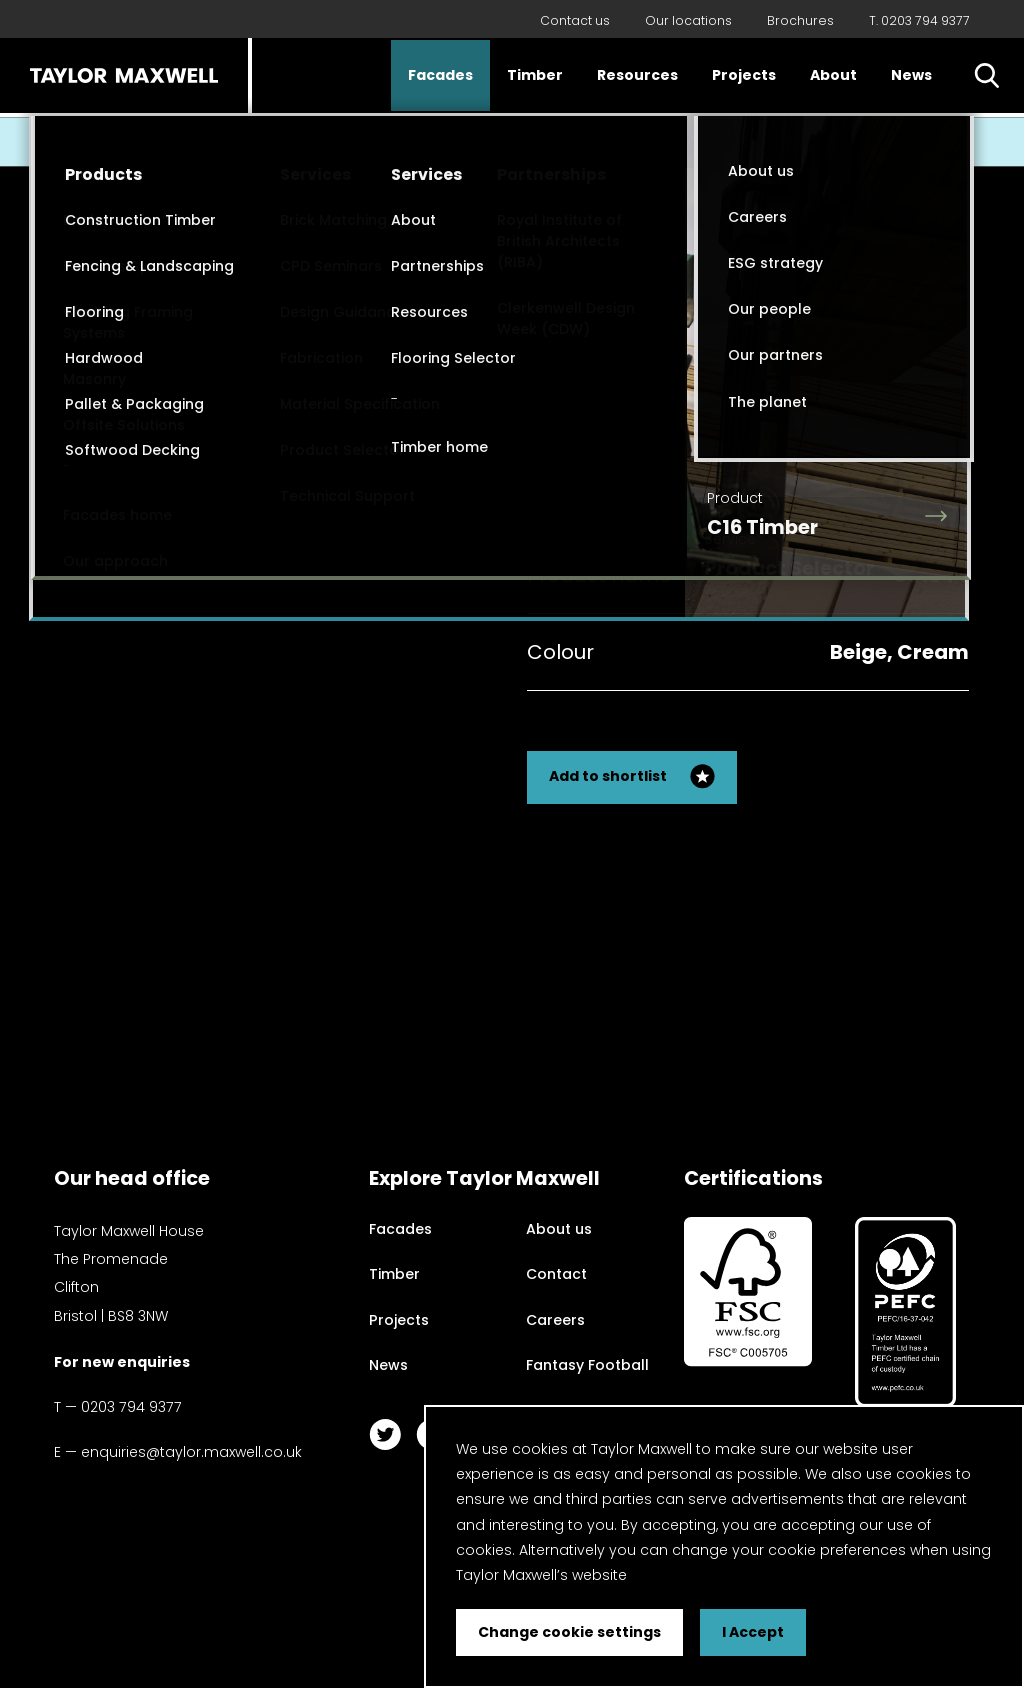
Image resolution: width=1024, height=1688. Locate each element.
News (911, 75)
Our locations (688, 20)
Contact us (575, 20)
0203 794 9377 (131, 1407)
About (833, 75)
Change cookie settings (569, 1632)
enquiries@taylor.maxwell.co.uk (191, 1452)
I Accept (753, 1632)
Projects (744, 75)
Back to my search (876, 393)
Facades (440, 75)
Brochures (800, 20)
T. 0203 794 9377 (919, 20)
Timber (535, 75)
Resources (637, 75)
